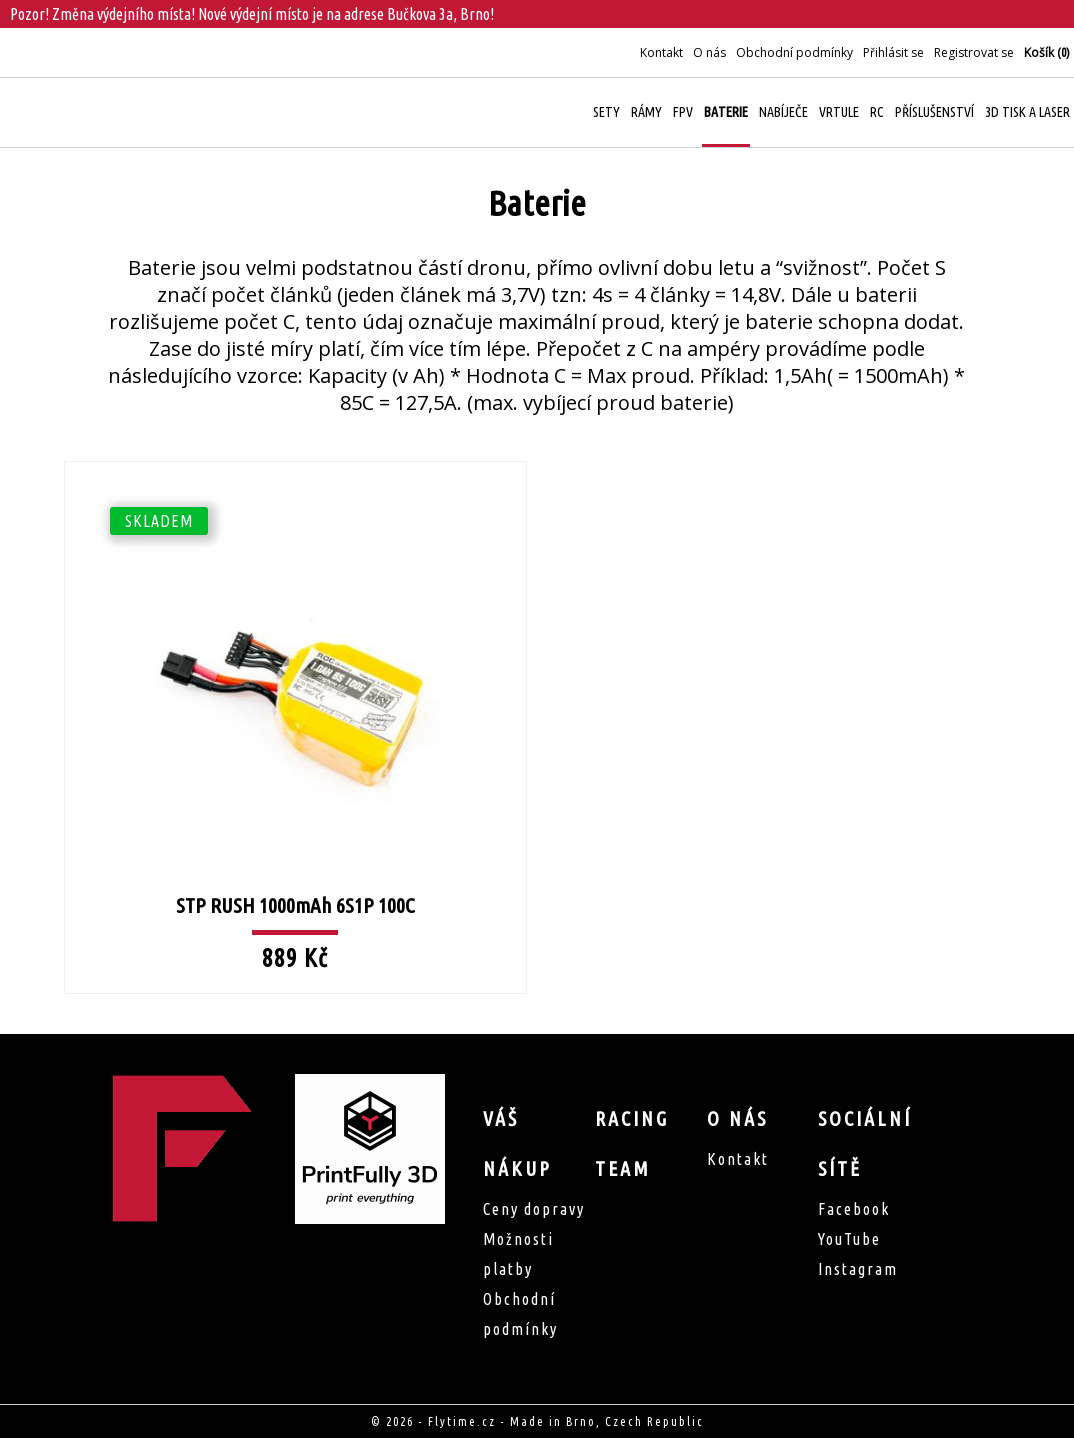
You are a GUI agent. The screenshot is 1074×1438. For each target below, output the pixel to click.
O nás (709, 52)
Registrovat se (974, 52)
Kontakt (661, 52)
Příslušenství (934, 112)
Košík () (1046, 52)
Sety (606, 112)
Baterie (726, 112)
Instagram (858, 1269)
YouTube (849, 1239)
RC (877, 112)
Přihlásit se (893, 52)
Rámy (646, 112)
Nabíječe (783, 112)
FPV (683, 112)
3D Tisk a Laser (1027, 112)
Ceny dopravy (534, 1209)
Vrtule (839, 112)
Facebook (854, 1209)
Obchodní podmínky (794, 52)
